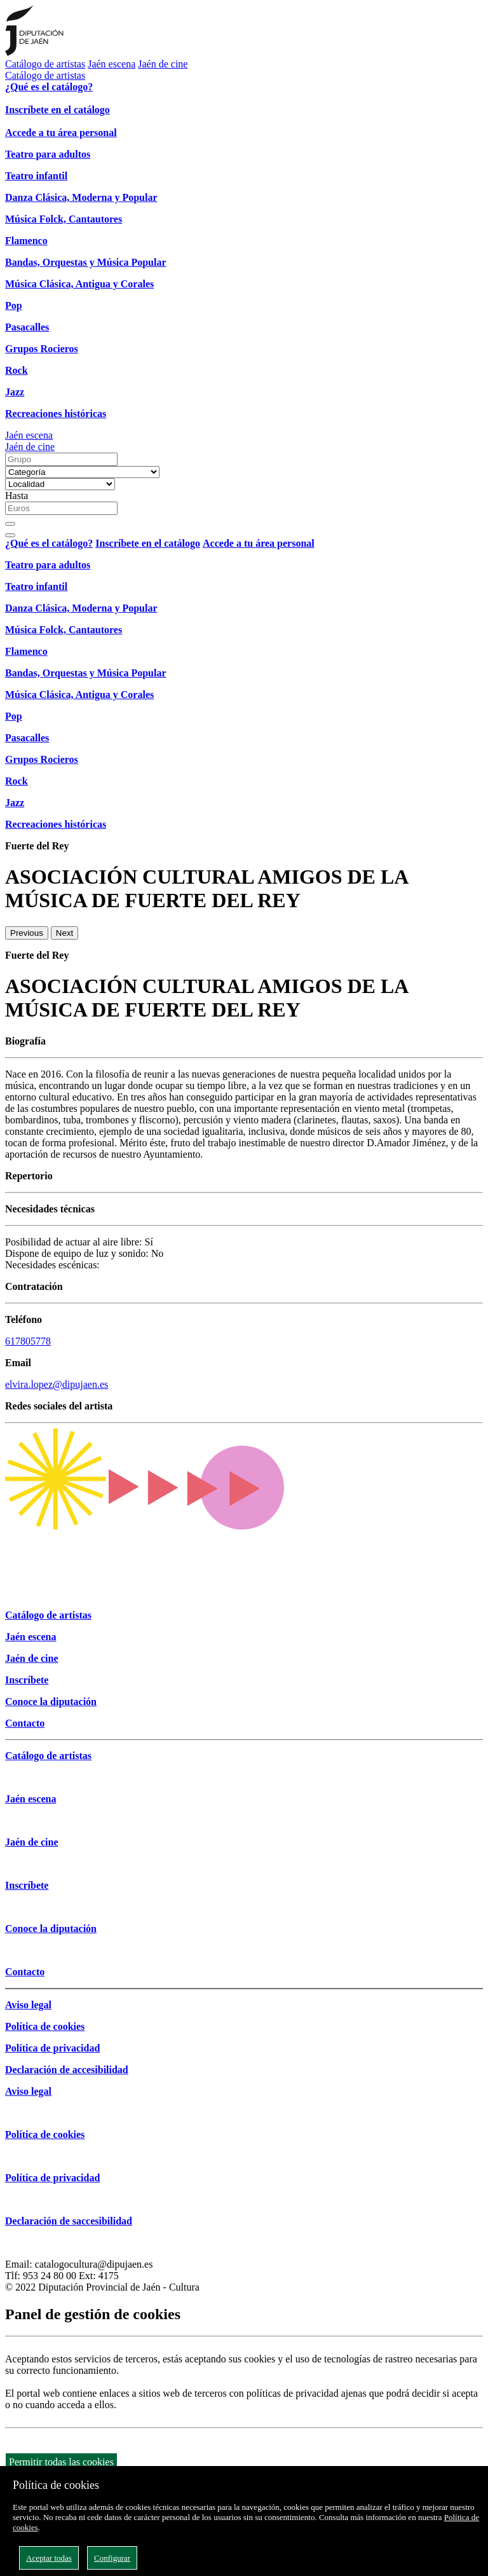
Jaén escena (111, 63)
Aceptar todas (49, 2558)
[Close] (10, 535)
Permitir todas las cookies (61, 2461)
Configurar (112, 2558)
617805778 (28, 1341)
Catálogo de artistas (45, 63)
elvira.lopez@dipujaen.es (56, 1384)
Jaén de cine (162, 63)
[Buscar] (10, 524)
